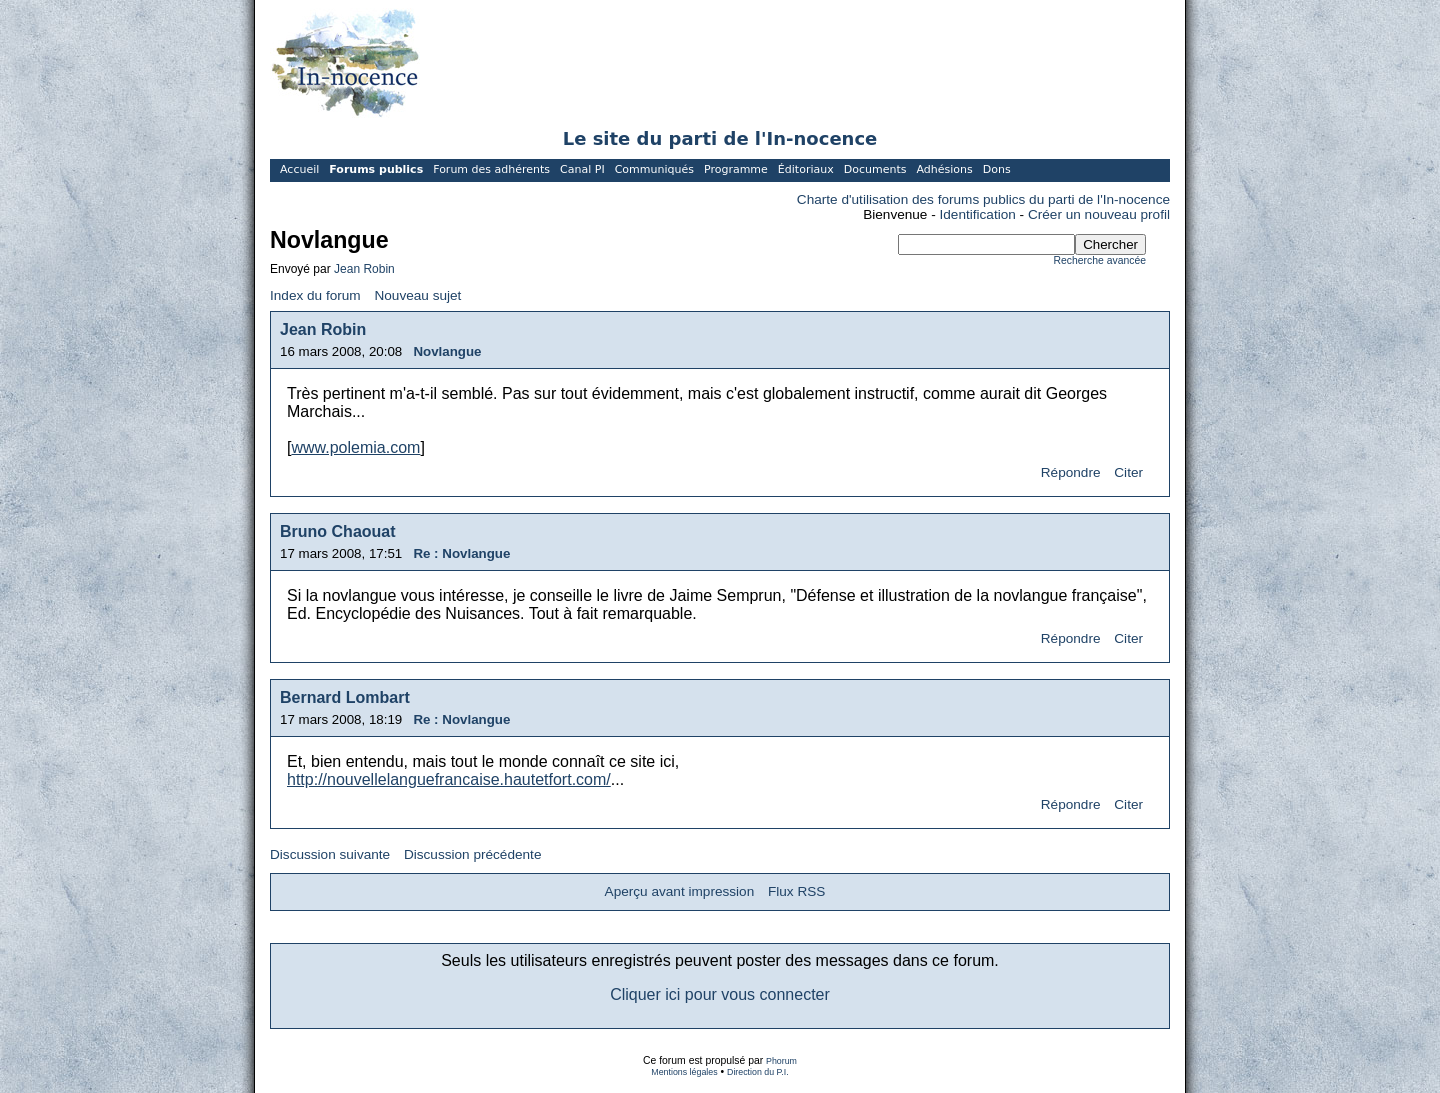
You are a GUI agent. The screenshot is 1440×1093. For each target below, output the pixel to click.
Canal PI (582, 169)
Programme (736, 169)
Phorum (781, 1061)
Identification (978, 214)
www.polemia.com (355, 447)
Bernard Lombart (345, 697)
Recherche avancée (1100, 260)
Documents (875, 169)
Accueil (299, 169)
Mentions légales (684, 1072)
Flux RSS (796, 891)
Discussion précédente (473, 854)
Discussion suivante (330, 854)
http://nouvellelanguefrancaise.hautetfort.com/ (449, 779)
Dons (997, 169)
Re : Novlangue (461, 553)
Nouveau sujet (417, 295)
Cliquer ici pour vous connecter (720, 994)
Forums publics (376, 169)
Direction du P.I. (758, 1072)
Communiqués (654, 169)
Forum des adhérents (491, 169)
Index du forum (315, 295)
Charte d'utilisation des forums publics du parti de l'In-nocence (983, 199)
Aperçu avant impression (680, 891)
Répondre (1071, 472)
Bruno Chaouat (338, 531)
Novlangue (447, 351)
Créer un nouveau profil (1099, 214)
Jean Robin (364, 269)
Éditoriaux (806, 169)
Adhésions (944, 169)
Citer (1128, 472)
